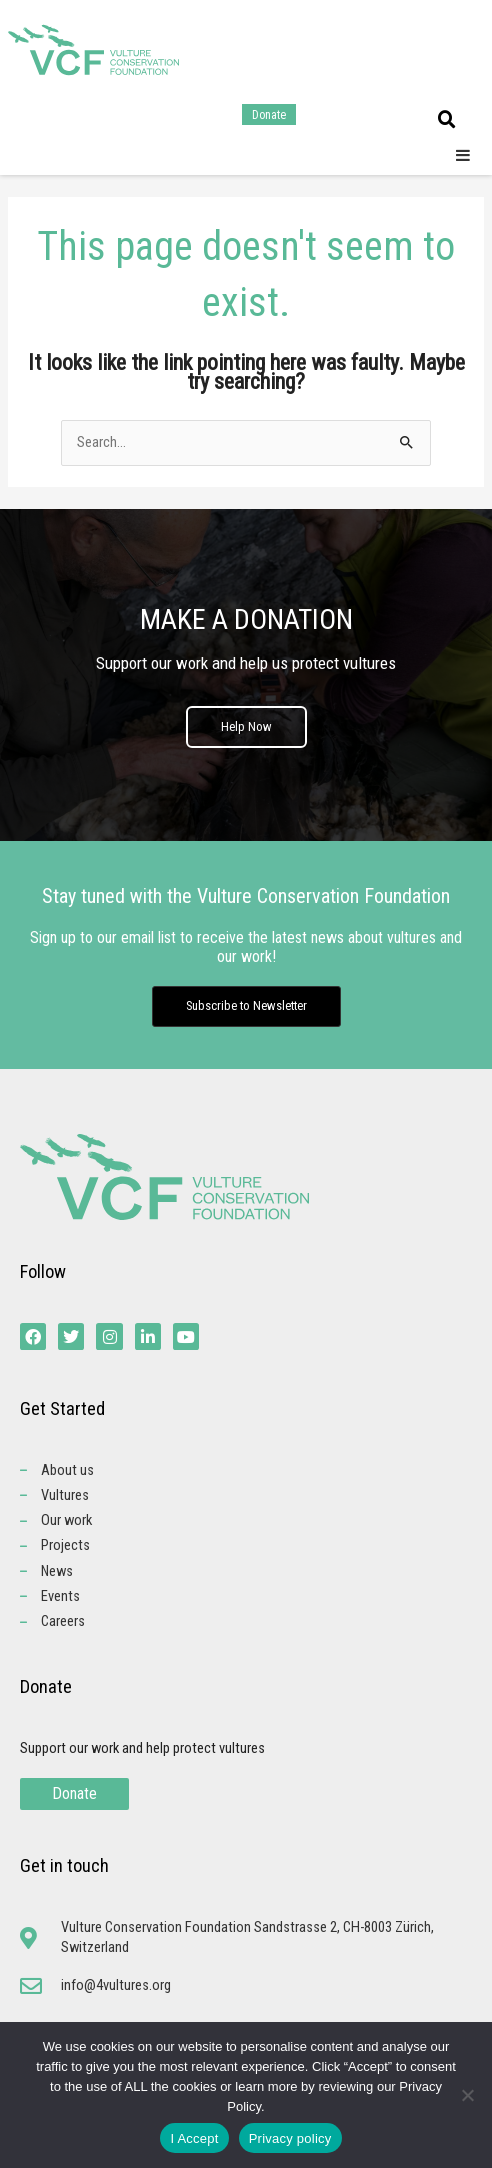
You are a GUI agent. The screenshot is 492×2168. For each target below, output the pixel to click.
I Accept (194, 2138)
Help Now (246, 726)
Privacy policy (290, 2138)
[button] (447, 120)
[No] (467, 2095)
